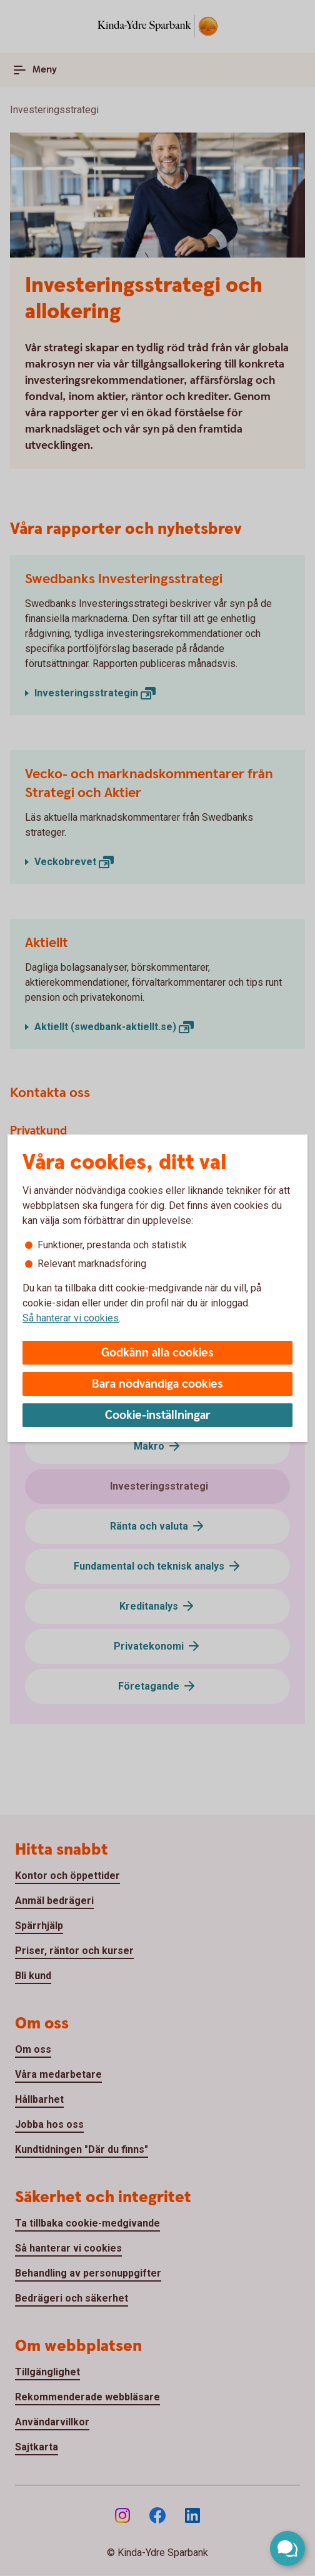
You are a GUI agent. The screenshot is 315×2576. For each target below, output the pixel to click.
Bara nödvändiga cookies (157, 1384)
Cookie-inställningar (158, 1415)
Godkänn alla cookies (157, 1353)
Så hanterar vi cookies (70, 1318)
